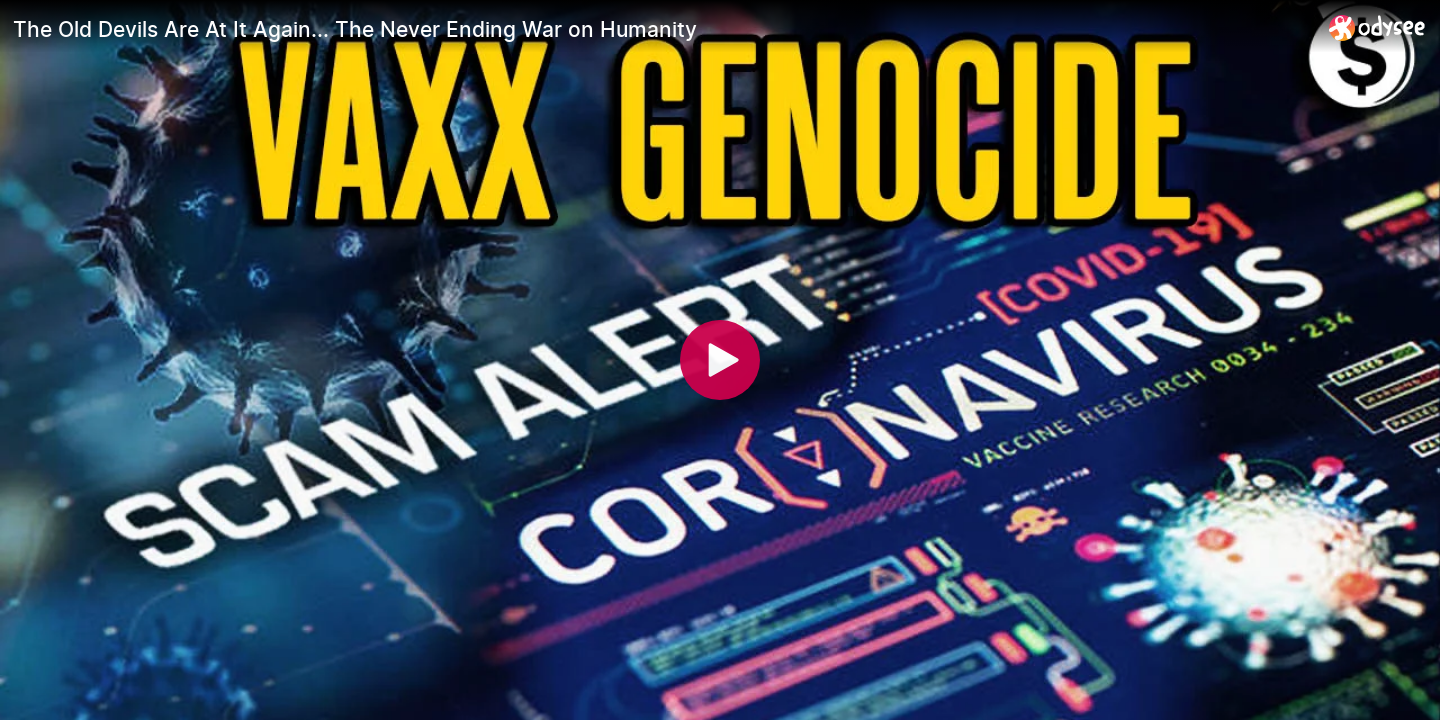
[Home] (1377, 27)
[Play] (720, 360)
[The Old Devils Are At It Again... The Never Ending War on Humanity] (663, 29)
